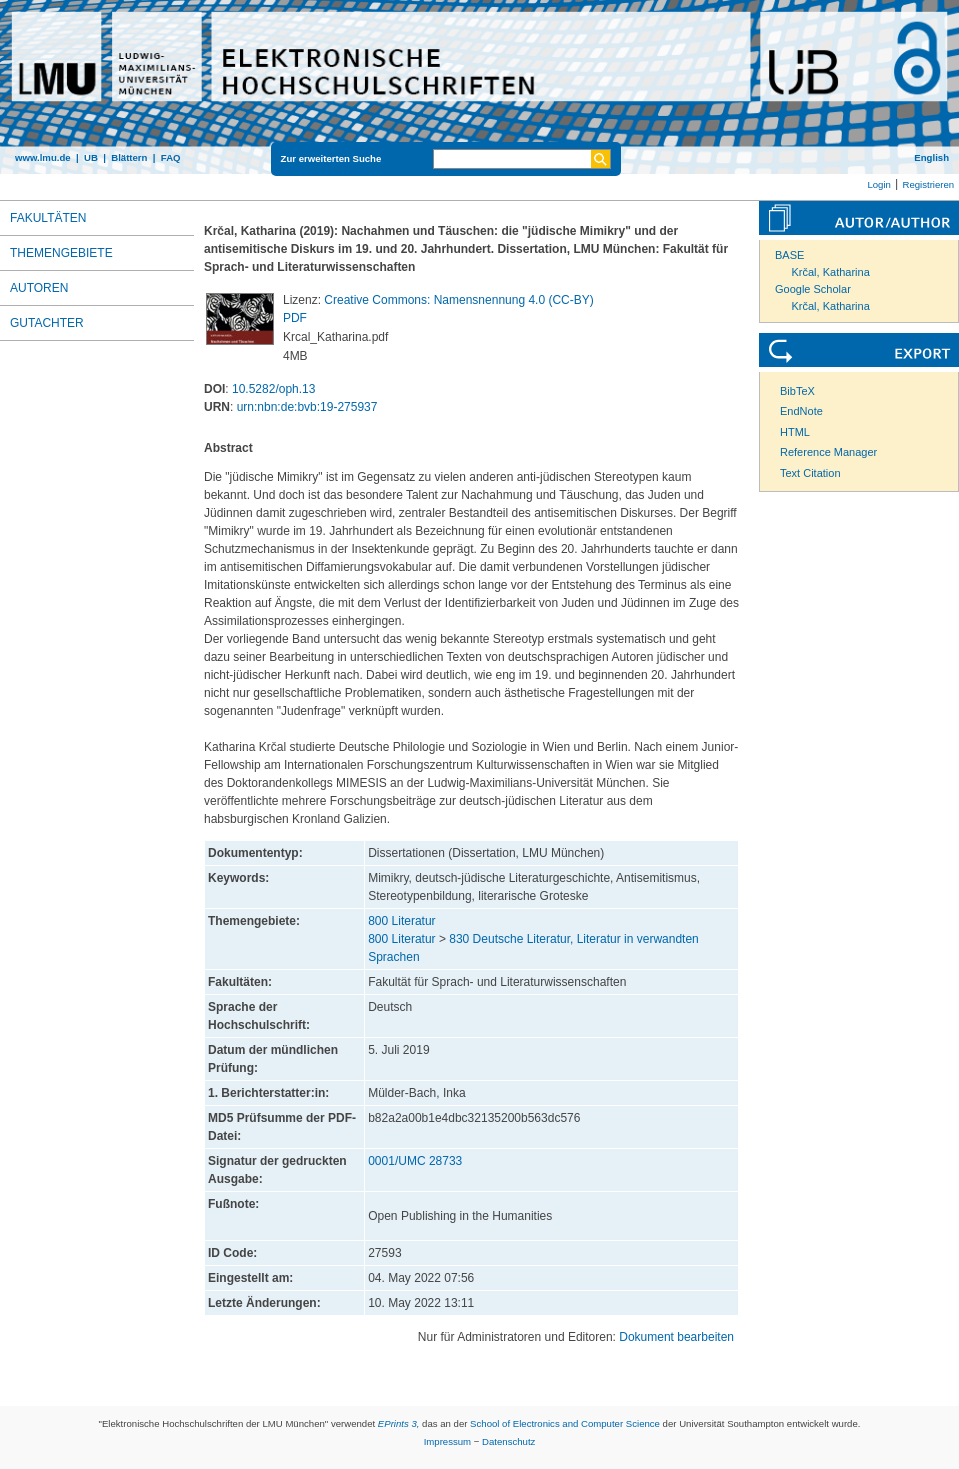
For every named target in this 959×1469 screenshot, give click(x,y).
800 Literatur (401, 921)
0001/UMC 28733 (415, 1161)
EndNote (801, 411)
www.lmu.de (43, 157)
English (931, 157)
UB (91, 157)
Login (878, 184)
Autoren (39, 288)
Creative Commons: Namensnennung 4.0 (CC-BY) (458, 300)
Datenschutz (508, 1441)
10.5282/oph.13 (273, 389)
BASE (789, 255)
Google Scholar (813, 289)
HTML (795, 432)
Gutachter (47, 323)
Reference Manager (828, 452)
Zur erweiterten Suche (331, 158)
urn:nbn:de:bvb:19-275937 (307, 407)
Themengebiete (61, 253)
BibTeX (797, 391)
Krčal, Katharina (831, 272)
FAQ (171, 157)
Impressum (447, 1441)
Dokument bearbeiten (676, 1337)
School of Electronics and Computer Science (565, 1423)
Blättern (129, 157)
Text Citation (810, 473)
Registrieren (928, 184)
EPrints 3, (399, 1423)
